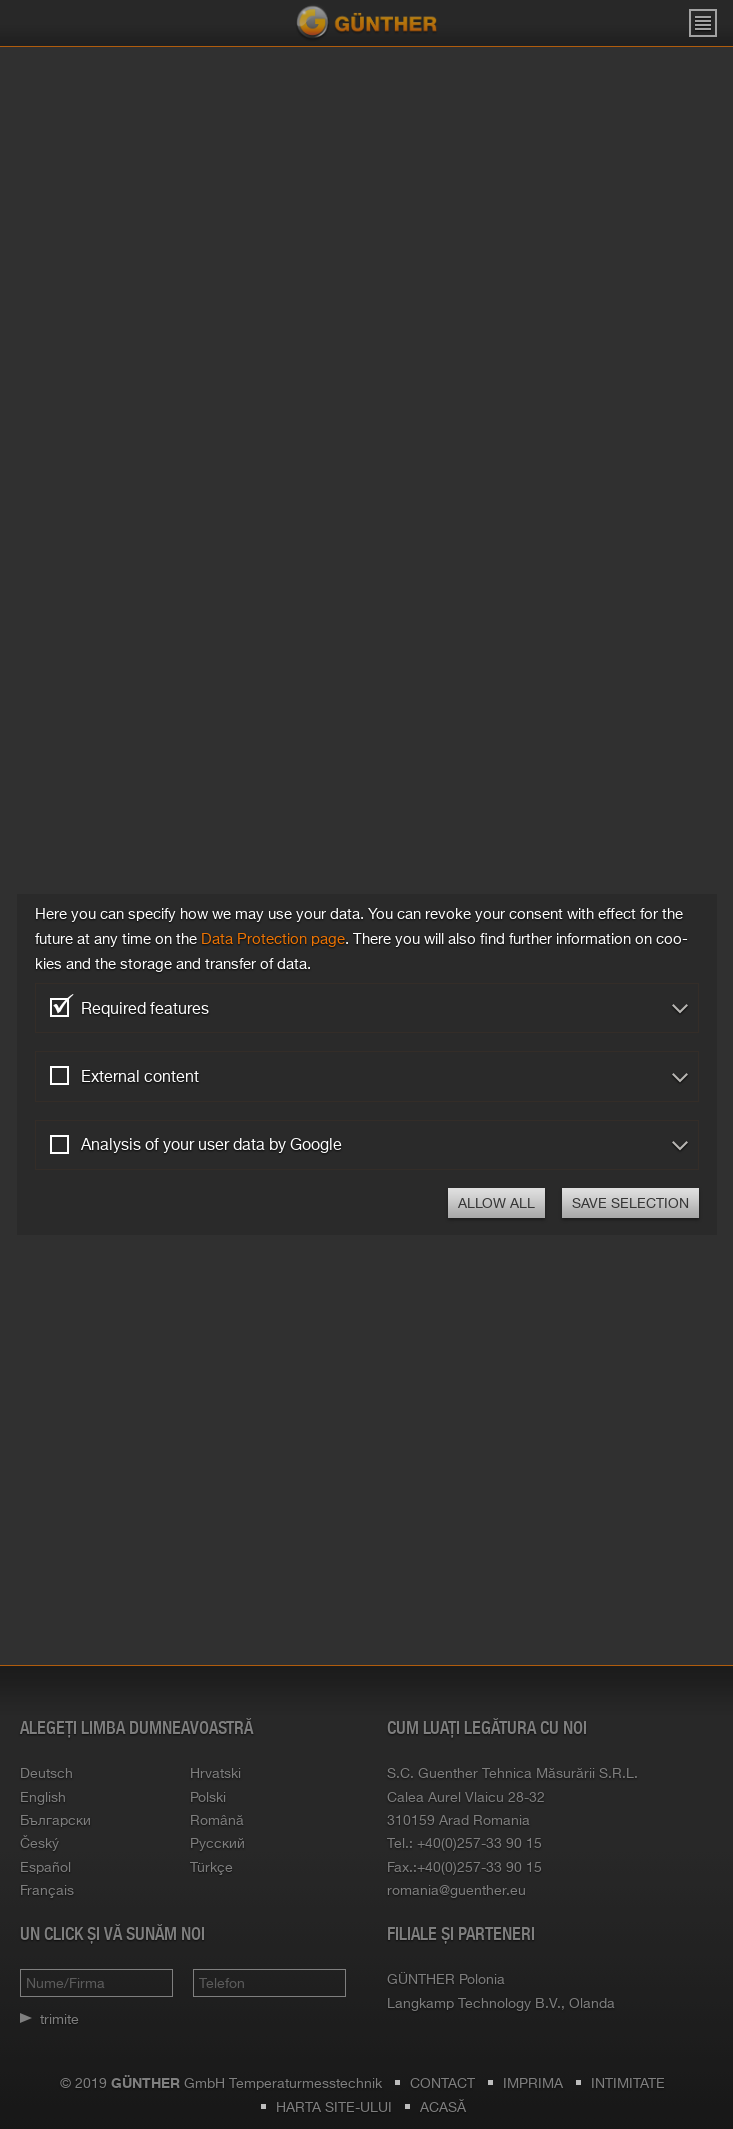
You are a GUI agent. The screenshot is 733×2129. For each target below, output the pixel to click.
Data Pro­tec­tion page (273, 938)
